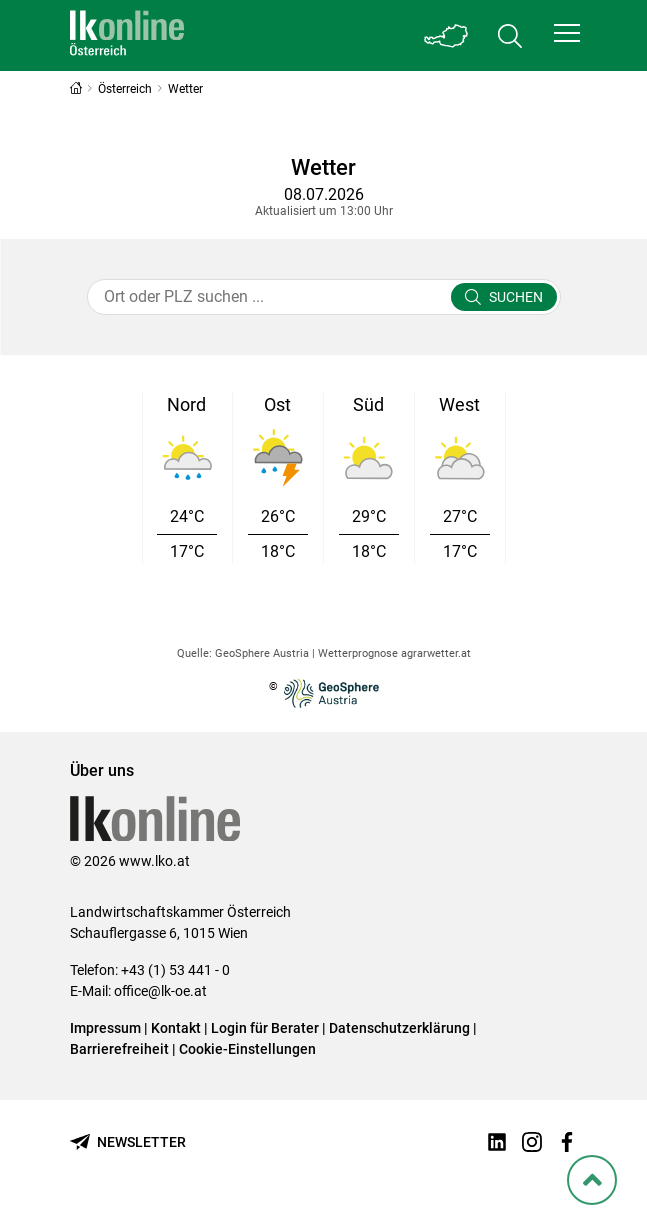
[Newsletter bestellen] (128, 1142)
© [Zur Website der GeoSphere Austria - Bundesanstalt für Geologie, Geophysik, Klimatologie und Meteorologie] (324, 694)
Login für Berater (265, 1028)
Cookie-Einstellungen (247, 1049)
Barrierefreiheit (119, 1049)
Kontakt (176, 1028)
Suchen (516, 297)
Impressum (105, 1028)
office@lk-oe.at (160, 991)
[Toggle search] (510, 35)
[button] (567, 33)
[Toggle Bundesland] (446, 35)
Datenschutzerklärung (399, 1028)
